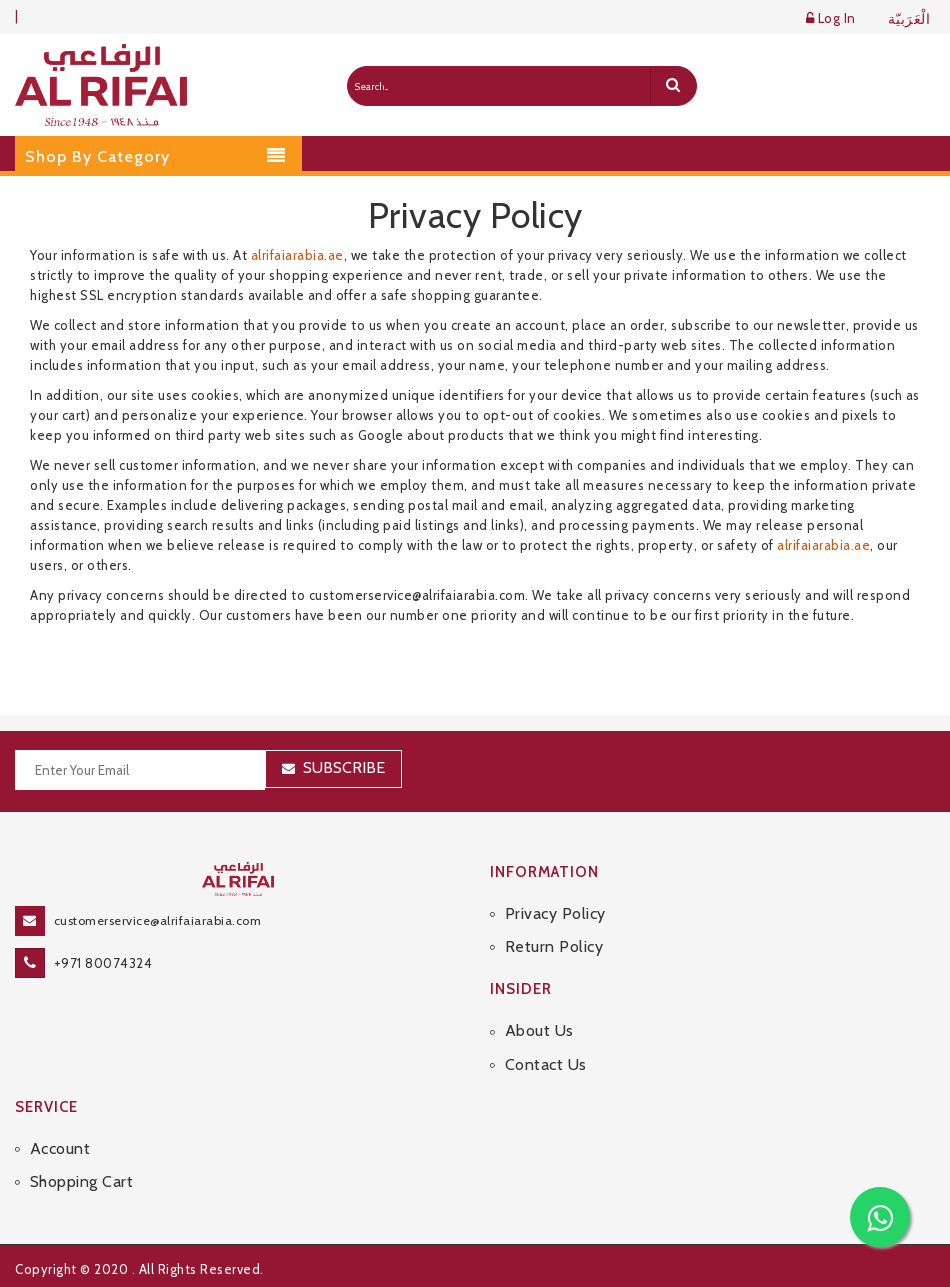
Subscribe (344, 767)
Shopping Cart (82, 1181)
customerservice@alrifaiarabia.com (158, 920)
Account (60, 1148)
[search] (673, 86)
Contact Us (546, 1064)
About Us (539, 1030)
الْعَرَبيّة (909, 19)
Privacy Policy (555, 913)
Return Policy (554, 946)
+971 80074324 (103, 963)
